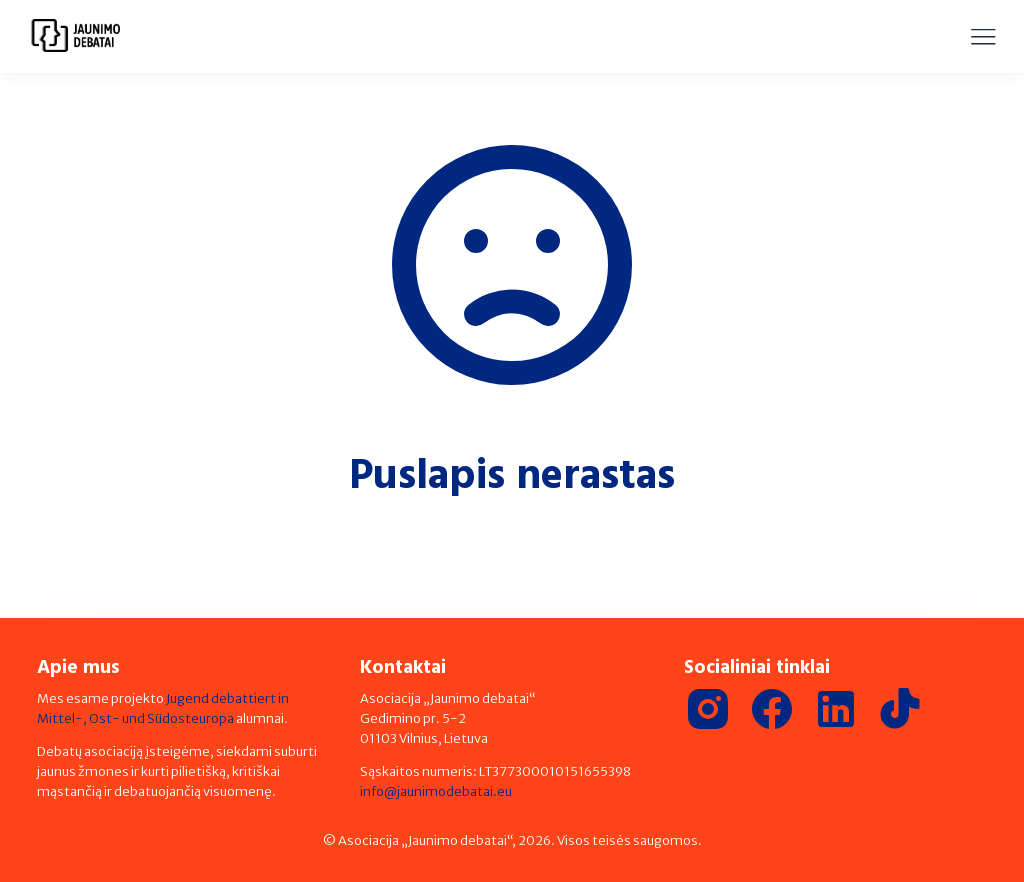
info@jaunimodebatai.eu (436, 792)
